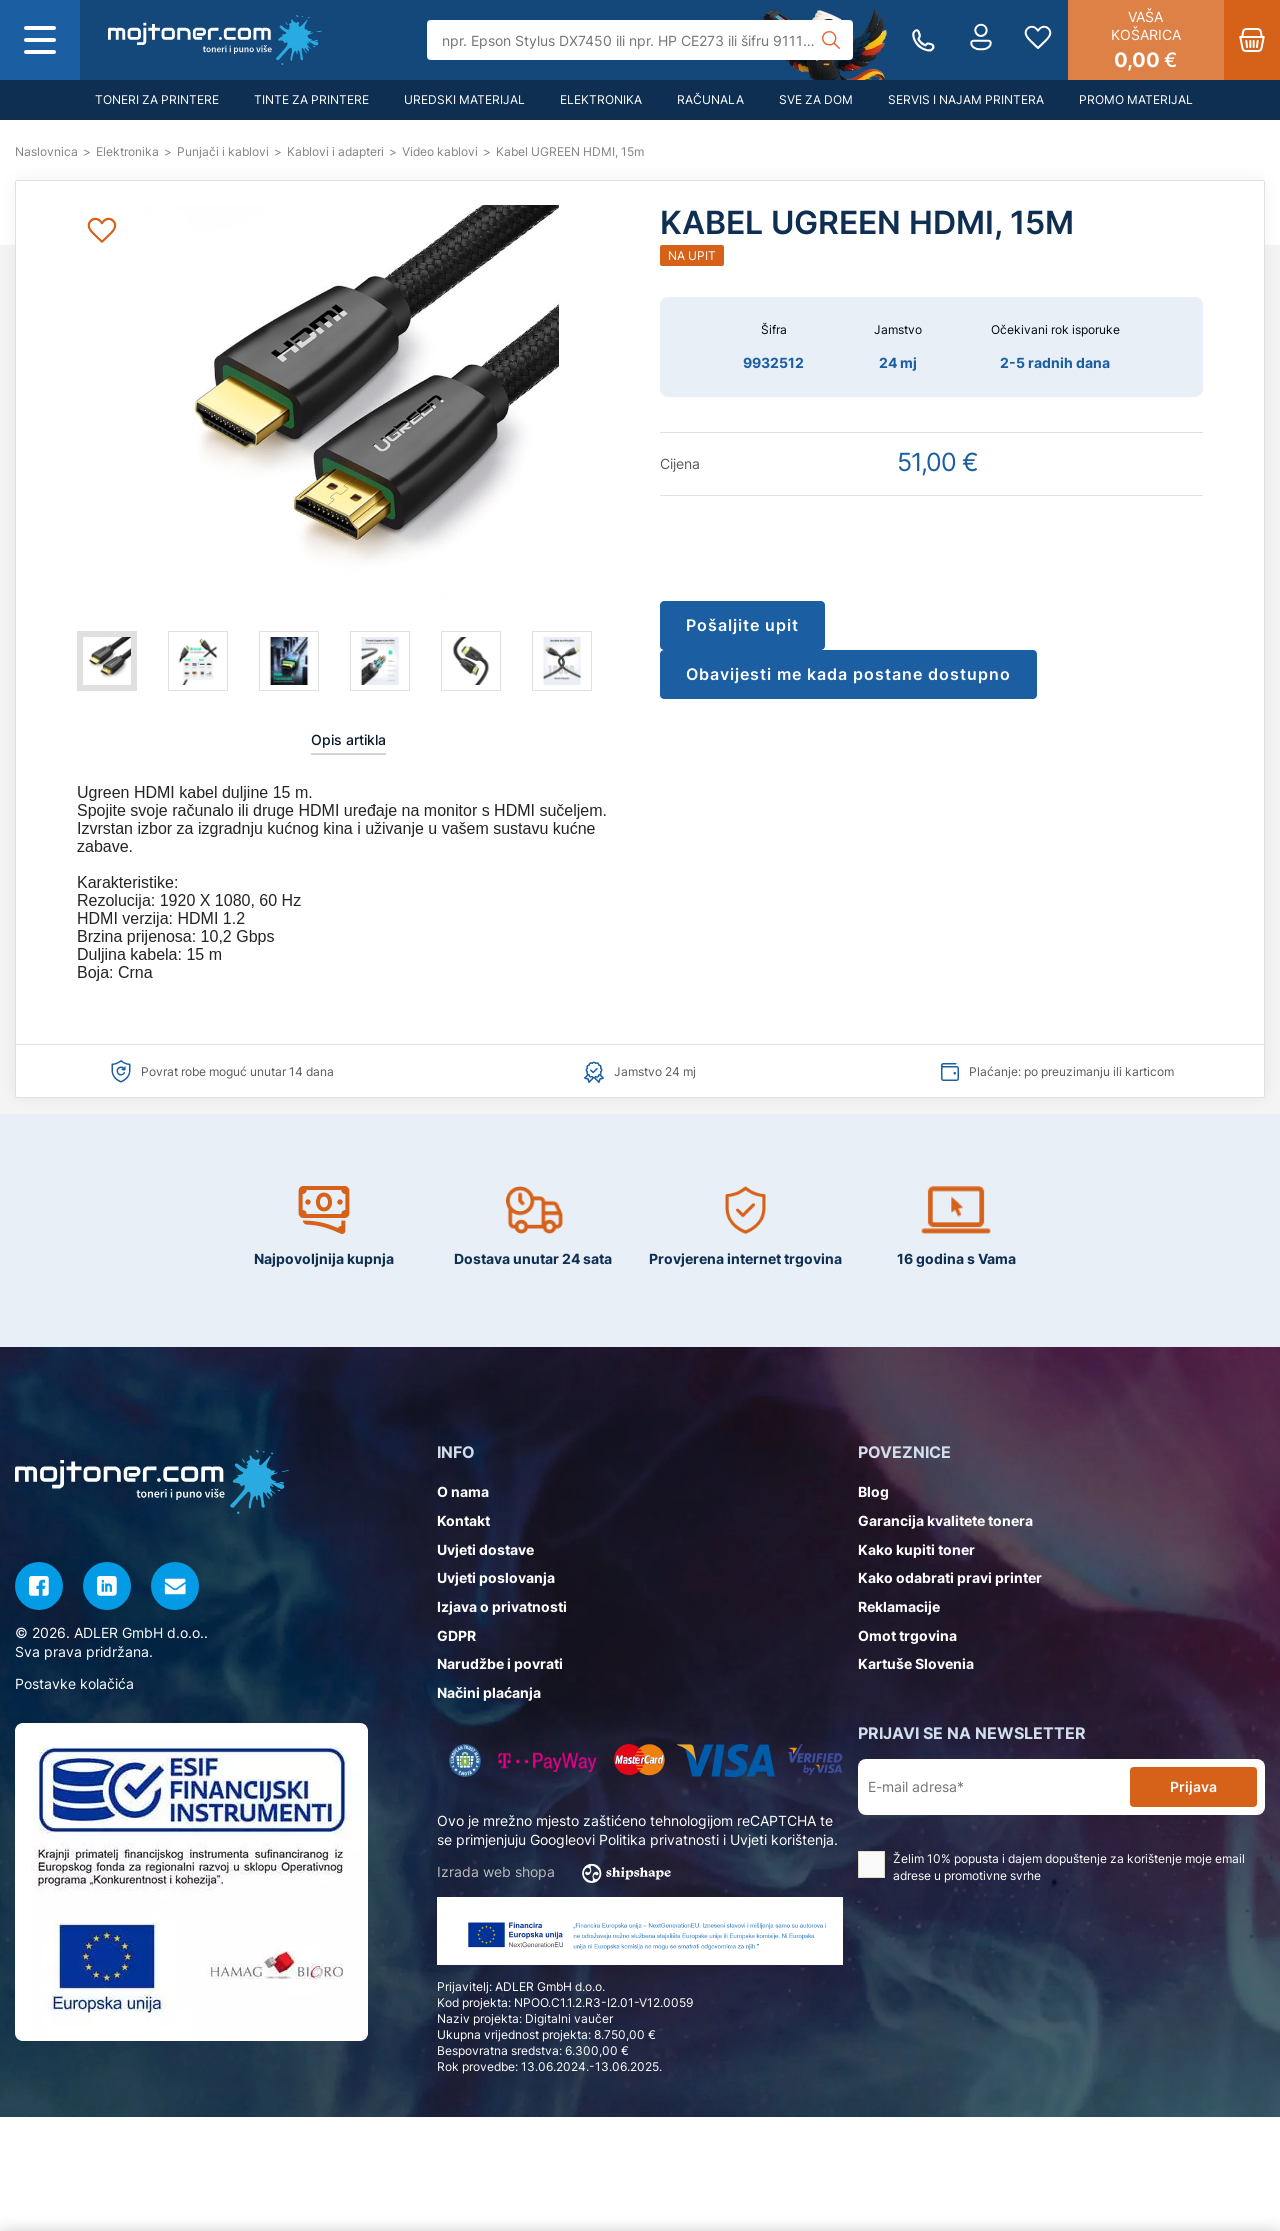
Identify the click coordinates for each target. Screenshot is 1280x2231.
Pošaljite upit (742, 625)
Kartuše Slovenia (916, 1663)
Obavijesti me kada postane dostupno (848, 674)
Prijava (1193, 1786)
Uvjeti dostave (485, 1549)
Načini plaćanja (489, 1692)
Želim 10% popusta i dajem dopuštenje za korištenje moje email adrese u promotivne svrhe (1051, 1867)
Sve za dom (816, 99)
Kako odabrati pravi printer (950, 1577)
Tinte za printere (311, 99)
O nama (463, 1491)
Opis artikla (348, 739)
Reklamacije (899, 1606)
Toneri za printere (157, 99)
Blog (873, 1491)
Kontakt (463, 1520)
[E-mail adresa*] (998, 1787)
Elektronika (601, 99)
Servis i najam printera (966, 99)
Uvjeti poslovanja (496, 1577)
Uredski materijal (464, 99)
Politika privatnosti (659, 1839)
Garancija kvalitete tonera (945, 1520)
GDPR (456, 1635)
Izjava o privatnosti (502, 1606)
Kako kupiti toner (916, 1549)
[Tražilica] (640, 40)
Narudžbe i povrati (500, 1663)
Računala (710, 99)
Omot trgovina (907, 1635)
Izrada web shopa (560, 1873)
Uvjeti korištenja (782, 1839)
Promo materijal (1136, 99)
